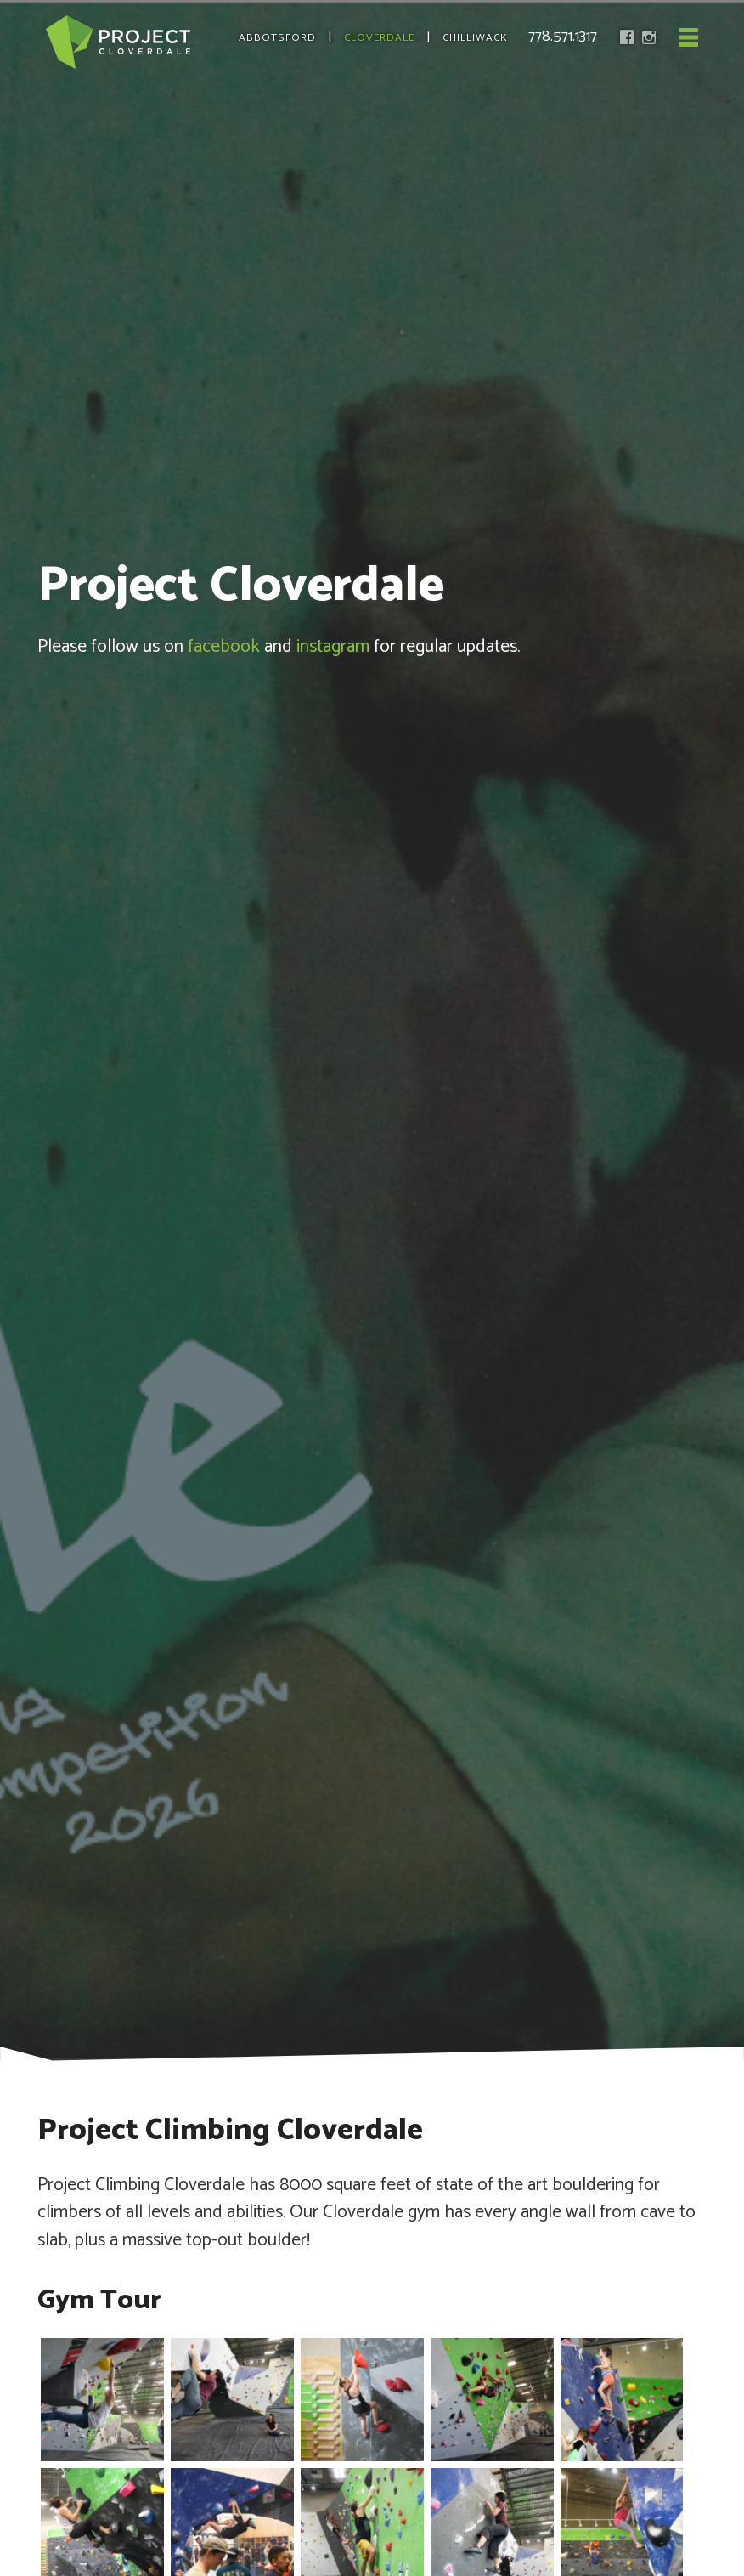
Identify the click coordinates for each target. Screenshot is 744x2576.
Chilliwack (475, 39)
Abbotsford (277, 39)
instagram (332, 646)
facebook (224, 646)
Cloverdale (379, 39)
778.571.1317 (562, 36)
